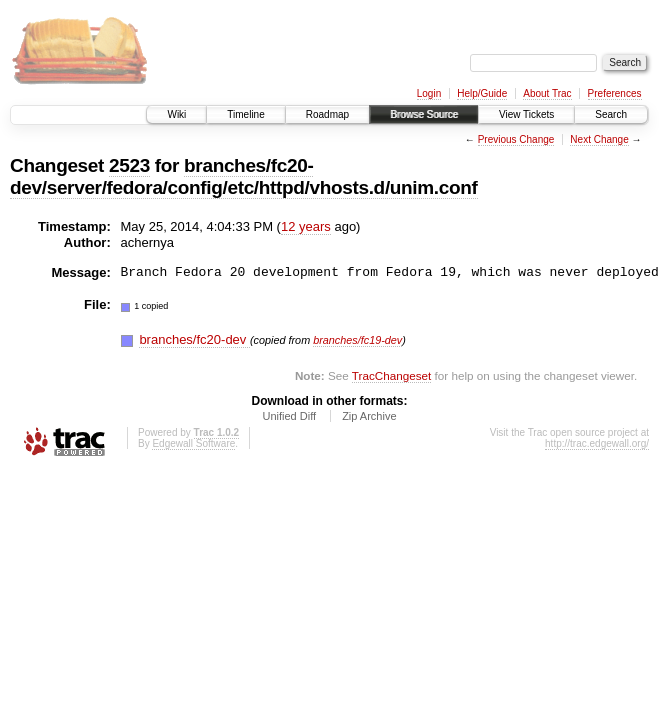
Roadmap (327, 114)
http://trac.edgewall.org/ (597, 443)
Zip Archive (369, 416)
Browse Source (424, 114)
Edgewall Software (193, 443)
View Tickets (526, 114)
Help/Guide (482, 93)
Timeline (245, 114)
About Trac (547, 93)
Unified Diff (289, 416)
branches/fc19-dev (357, 340)
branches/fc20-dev (194, 339)
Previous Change (516, 139)
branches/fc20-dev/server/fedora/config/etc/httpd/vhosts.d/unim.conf (244, 176)
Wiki (176, 114)
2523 (129, 165)
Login (429, 93)
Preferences (615, 93)
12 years (306, 226)
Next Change (599, 139)
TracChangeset (391, 375)
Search (611, 114)
